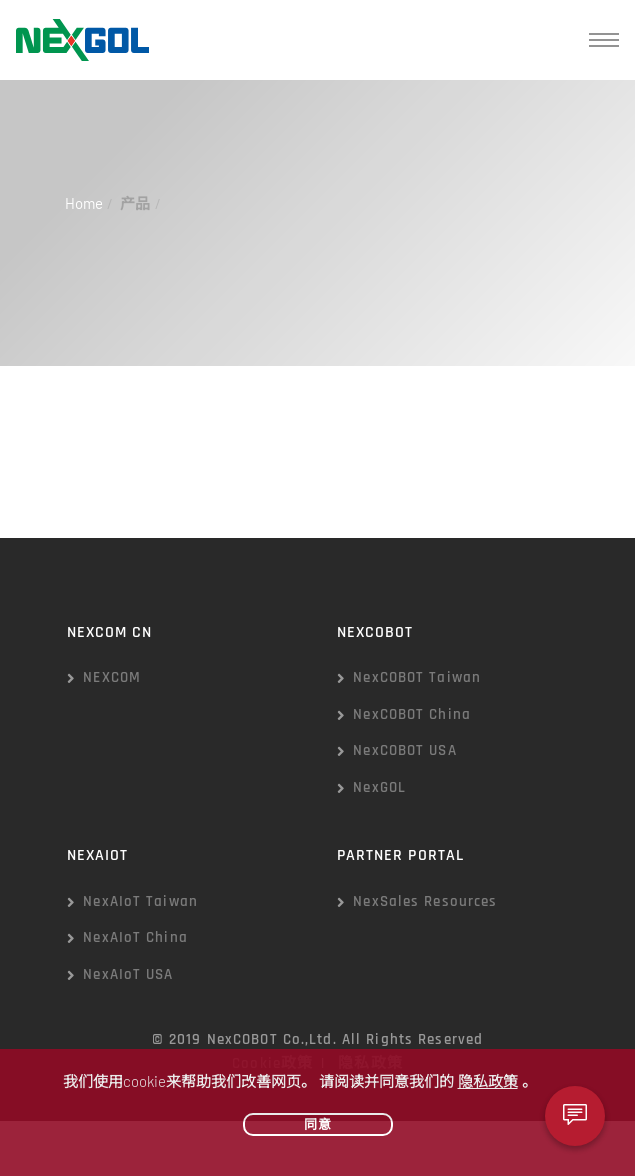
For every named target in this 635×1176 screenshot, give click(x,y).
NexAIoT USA (128, 974)
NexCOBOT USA (404, 750)
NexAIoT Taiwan (140, 901)
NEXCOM (112, 677)
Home (84, 203)
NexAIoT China (135, 937)
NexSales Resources (425, 901)
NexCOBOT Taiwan (417, 677)
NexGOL (379, 787)
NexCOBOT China (412, 714)
